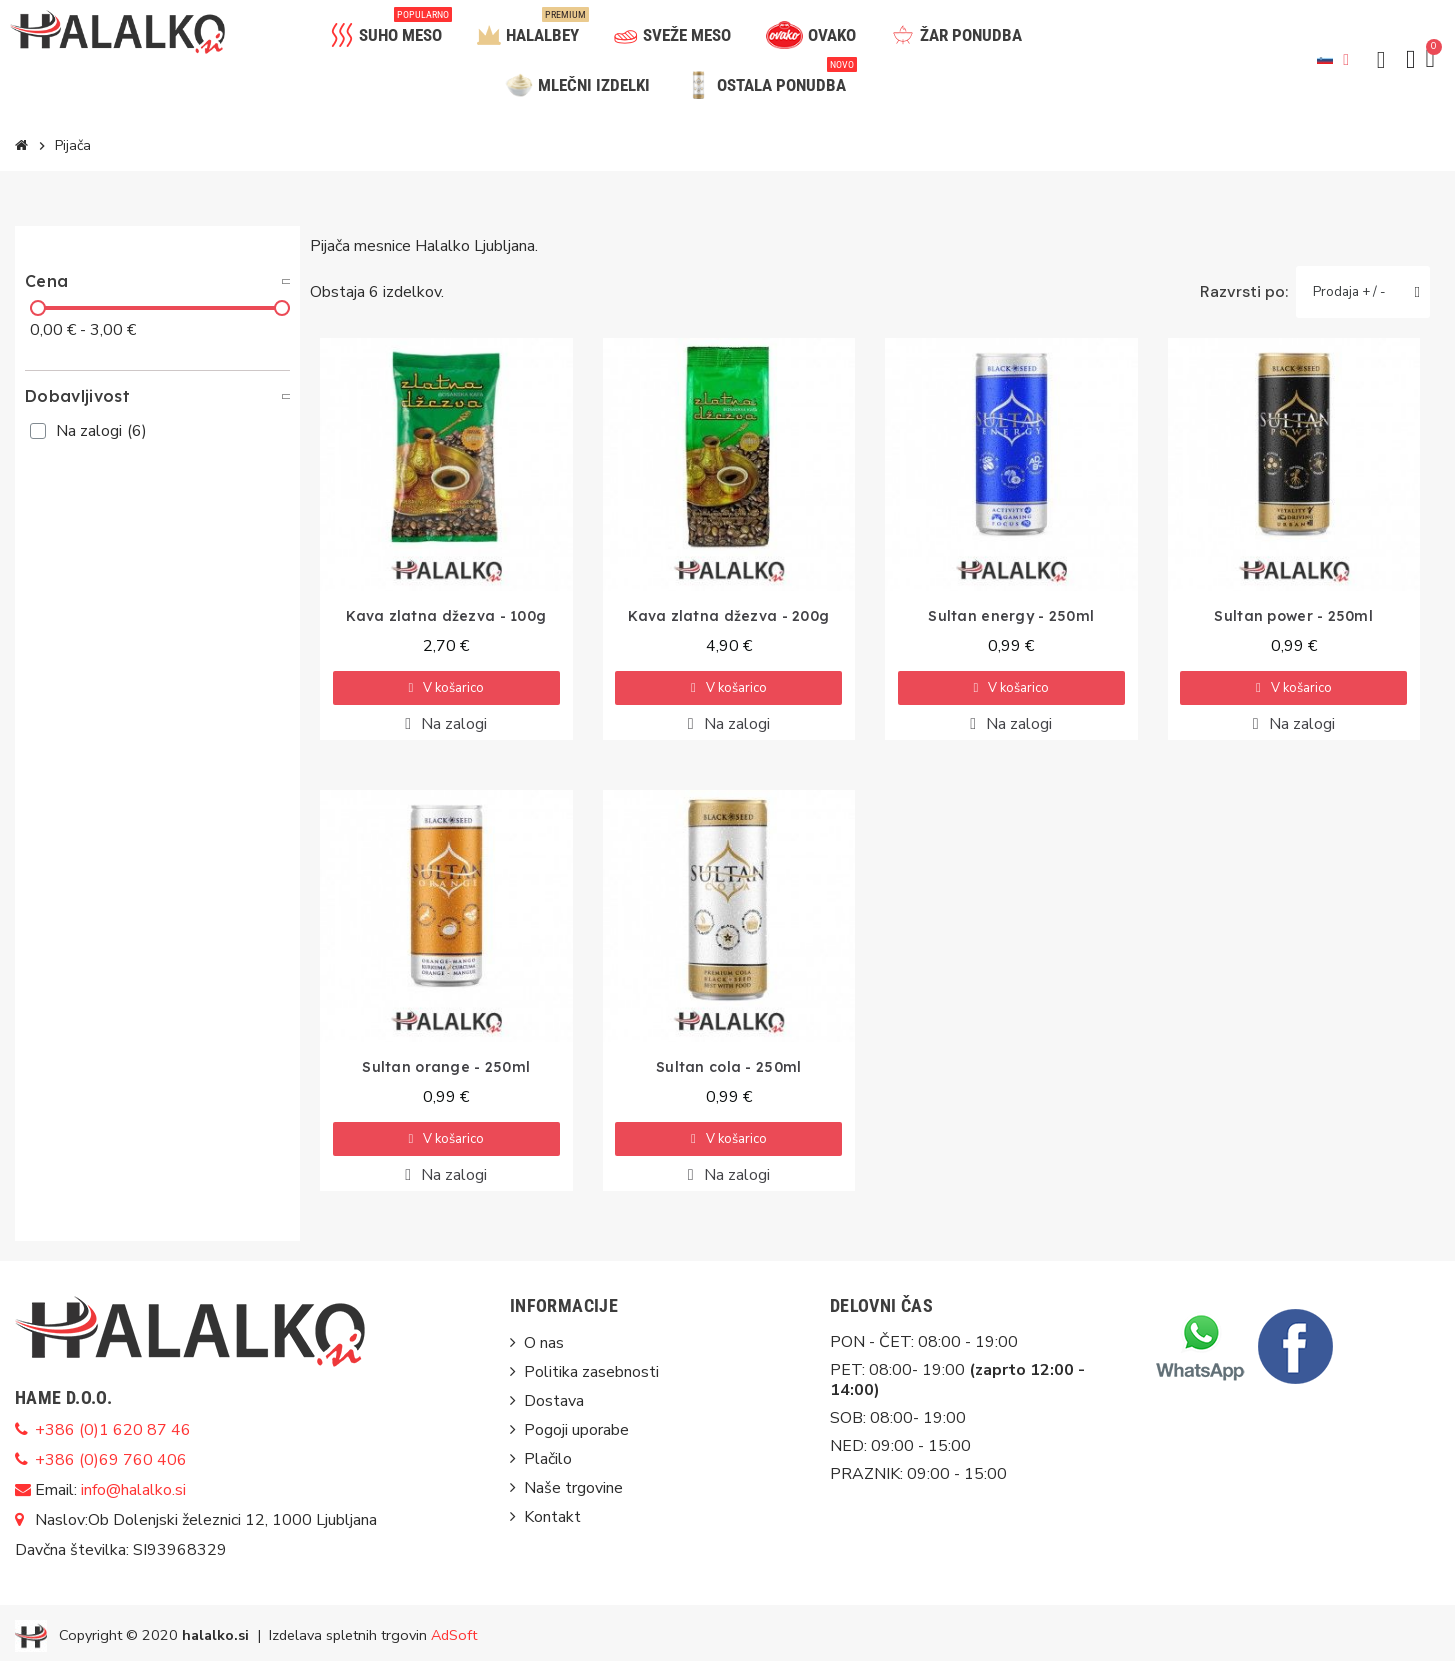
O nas (544, 1343)
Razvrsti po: (1244, 292)
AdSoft (454, 1635)
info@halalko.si (133, 1490)
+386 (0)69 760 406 (111, 1460)
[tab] (157, 281)
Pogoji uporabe (576, 1430)
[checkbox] (38, 431)
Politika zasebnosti (591, 1372)
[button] (1381, 60)
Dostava (554, 1401)
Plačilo (548, 1459)
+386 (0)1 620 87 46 (113, 1430)
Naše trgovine (573, 1488)
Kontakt (552, 1517)
